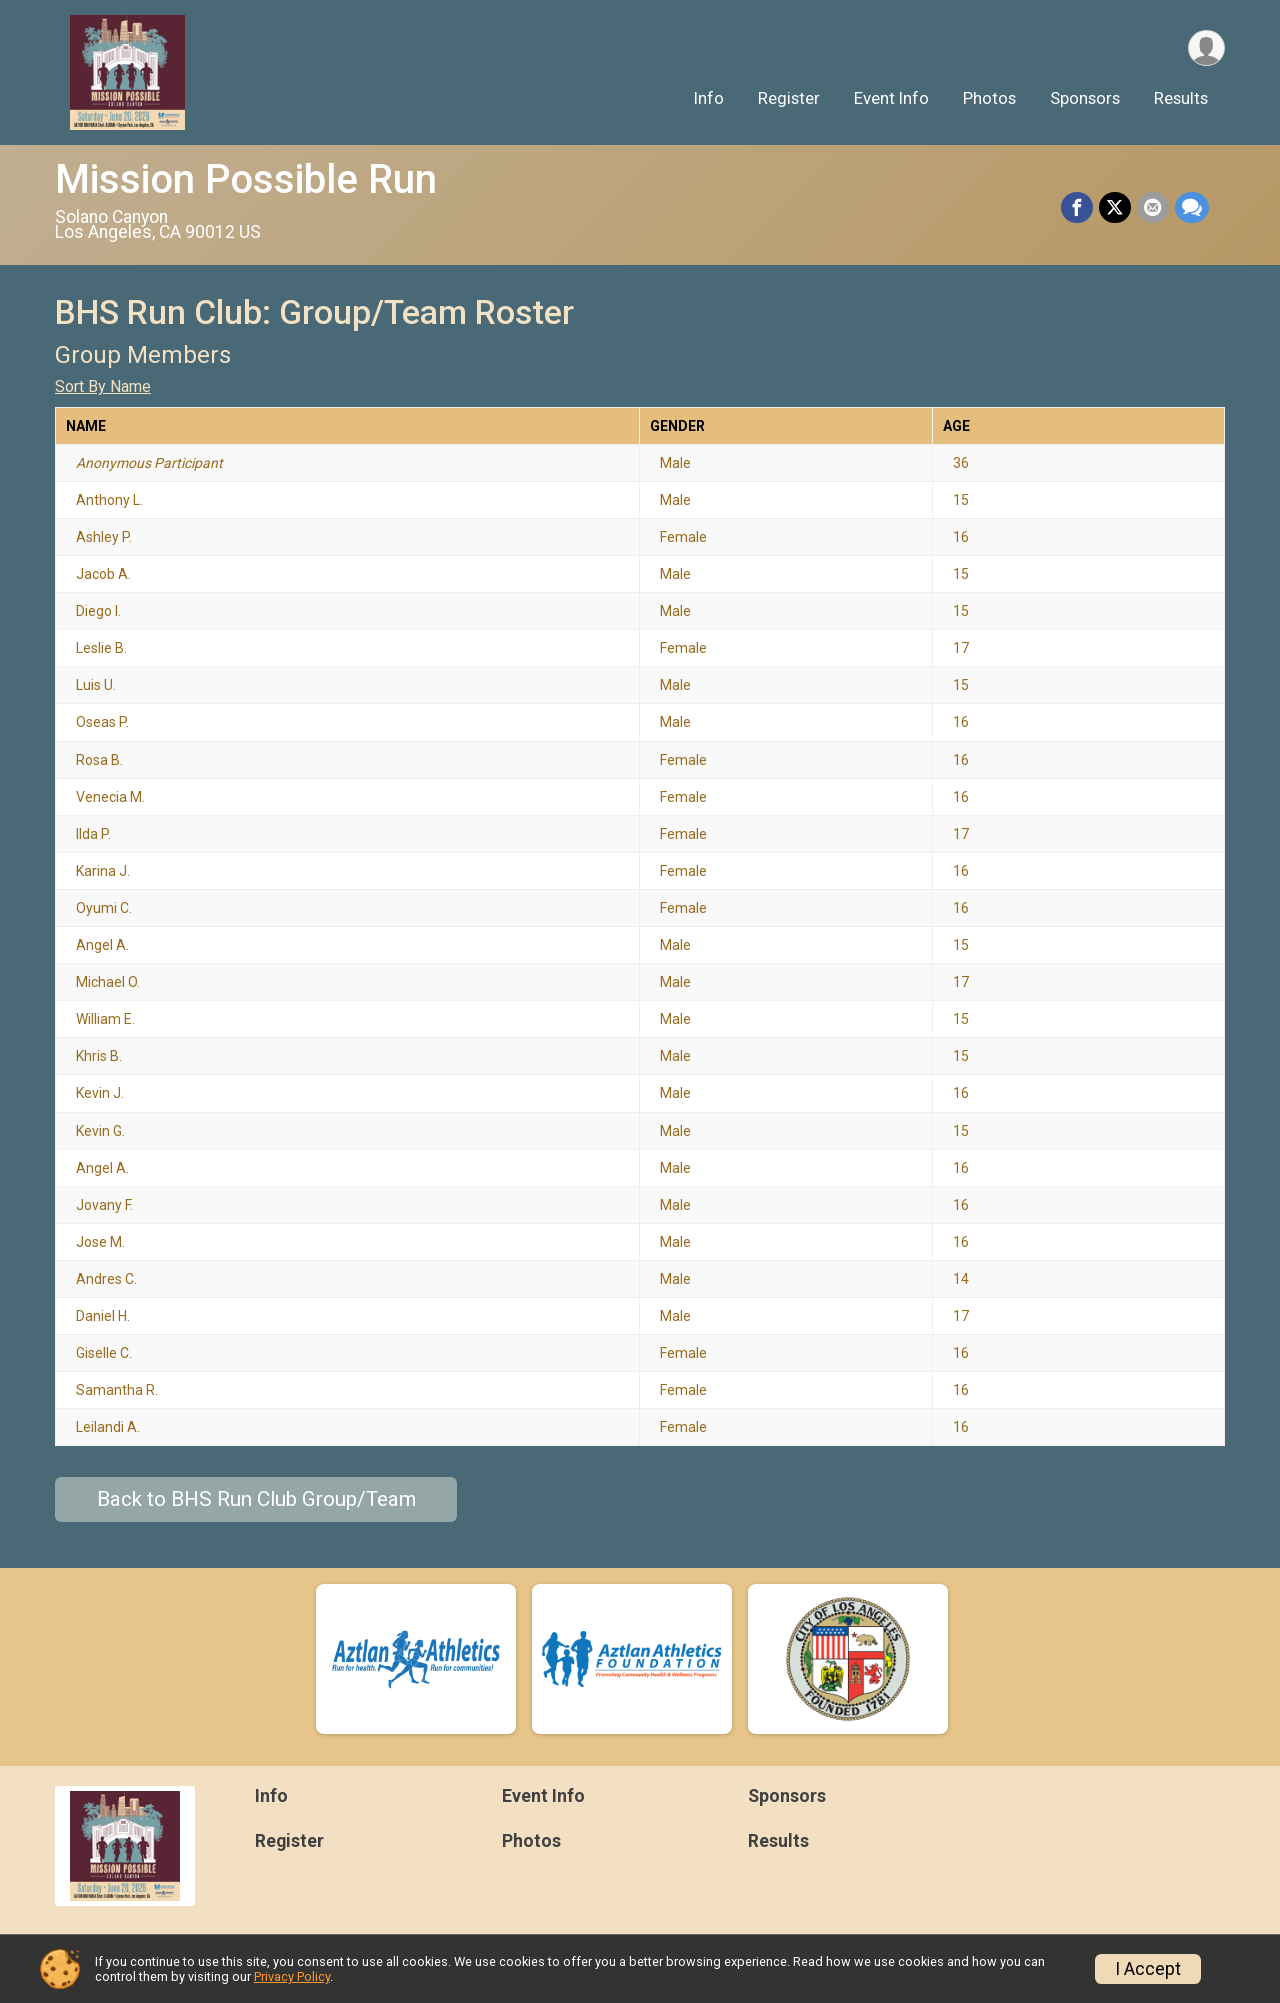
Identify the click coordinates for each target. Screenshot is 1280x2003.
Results (1181, 99)
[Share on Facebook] (1077, 208)
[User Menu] (1206, 48)
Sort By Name (103, 386)
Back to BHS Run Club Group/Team (256, 1499)
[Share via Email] (1153, 208)
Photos (989, 99)
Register (789, 99)
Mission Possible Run (246, 179)
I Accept (1148, 1969)
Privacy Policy (292, 1976)
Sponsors (1085, 99)
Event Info (891, 99)
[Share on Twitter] (1115, 208)
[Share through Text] (1192, 208)
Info (709, 99)
